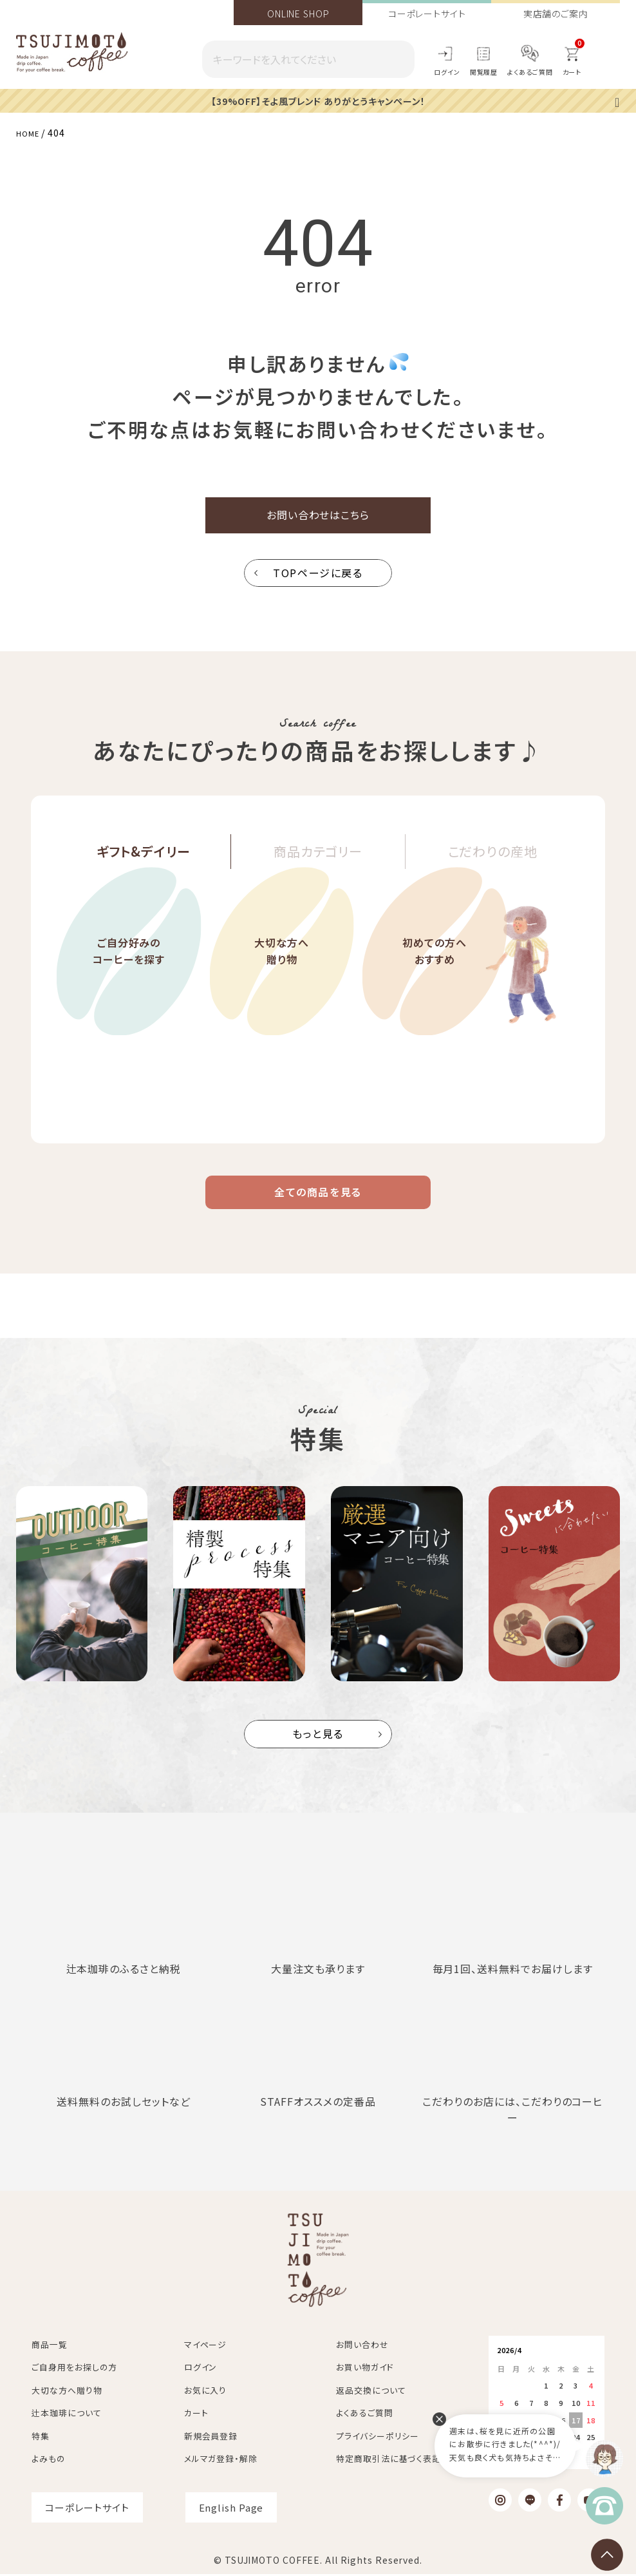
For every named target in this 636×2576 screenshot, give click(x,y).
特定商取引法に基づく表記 (388, 2460)
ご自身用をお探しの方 (74, 2369)
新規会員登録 (211, 2437)
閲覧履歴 (484, 72)
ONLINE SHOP (298, 13)
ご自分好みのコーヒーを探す (128, 992)
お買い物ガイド (364, 2369)
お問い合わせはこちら (318, 519)
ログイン (447, 72)
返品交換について (371, 2391)
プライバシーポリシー (377, 2437)
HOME (30, 132)
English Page (231, 2508)
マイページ (205, 2346)
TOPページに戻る (318, 580)
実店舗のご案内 (555, 13)
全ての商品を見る (317, 1205)
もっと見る (318, 1752)
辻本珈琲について (66, 2415)
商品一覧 (50, 2346)
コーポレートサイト (427, 13)
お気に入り (205, 2391)
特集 (41, 2437)
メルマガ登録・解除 (220, 2460)
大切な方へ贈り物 (282, 992)
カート (196, 2415)
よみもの (49, 2460)
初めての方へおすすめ (434, 992)
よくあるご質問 (529, 72)
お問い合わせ (362, 2346)
